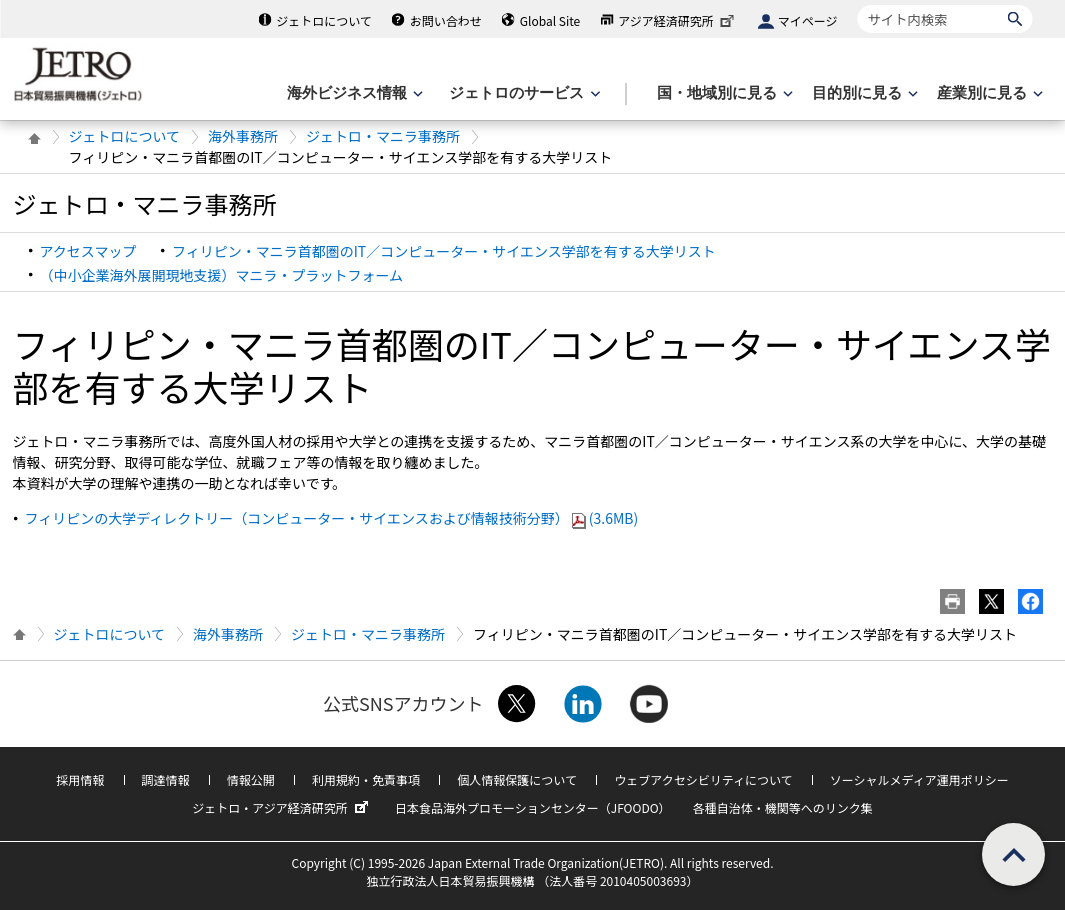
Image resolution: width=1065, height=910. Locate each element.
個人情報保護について (517, 779)
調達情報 (166, 779)
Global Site (550, 20)
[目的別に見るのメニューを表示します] (863, 93)
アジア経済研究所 (678, 20)
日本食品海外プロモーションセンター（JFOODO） (533, 807)
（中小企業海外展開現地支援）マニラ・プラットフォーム (222, 275)
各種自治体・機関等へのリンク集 (783, 807)
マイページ (808, 20)
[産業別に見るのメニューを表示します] (988, 93)
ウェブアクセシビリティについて (703, 779)
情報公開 (251, 779)
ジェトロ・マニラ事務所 (383, 136)
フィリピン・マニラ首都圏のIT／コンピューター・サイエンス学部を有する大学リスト (444, 251)
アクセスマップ (88, 251)
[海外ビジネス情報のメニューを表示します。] (353, 93)
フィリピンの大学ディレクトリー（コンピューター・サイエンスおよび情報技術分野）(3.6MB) (332, 518)
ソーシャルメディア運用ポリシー (919, 779)
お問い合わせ (446, 20)
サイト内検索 (857, 4)
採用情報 (80, 779)
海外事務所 (243, 136)
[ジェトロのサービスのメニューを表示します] (522, 93)
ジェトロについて (324, 20)
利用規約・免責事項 (366, 779)
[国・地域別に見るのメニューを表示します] (723, 93)
